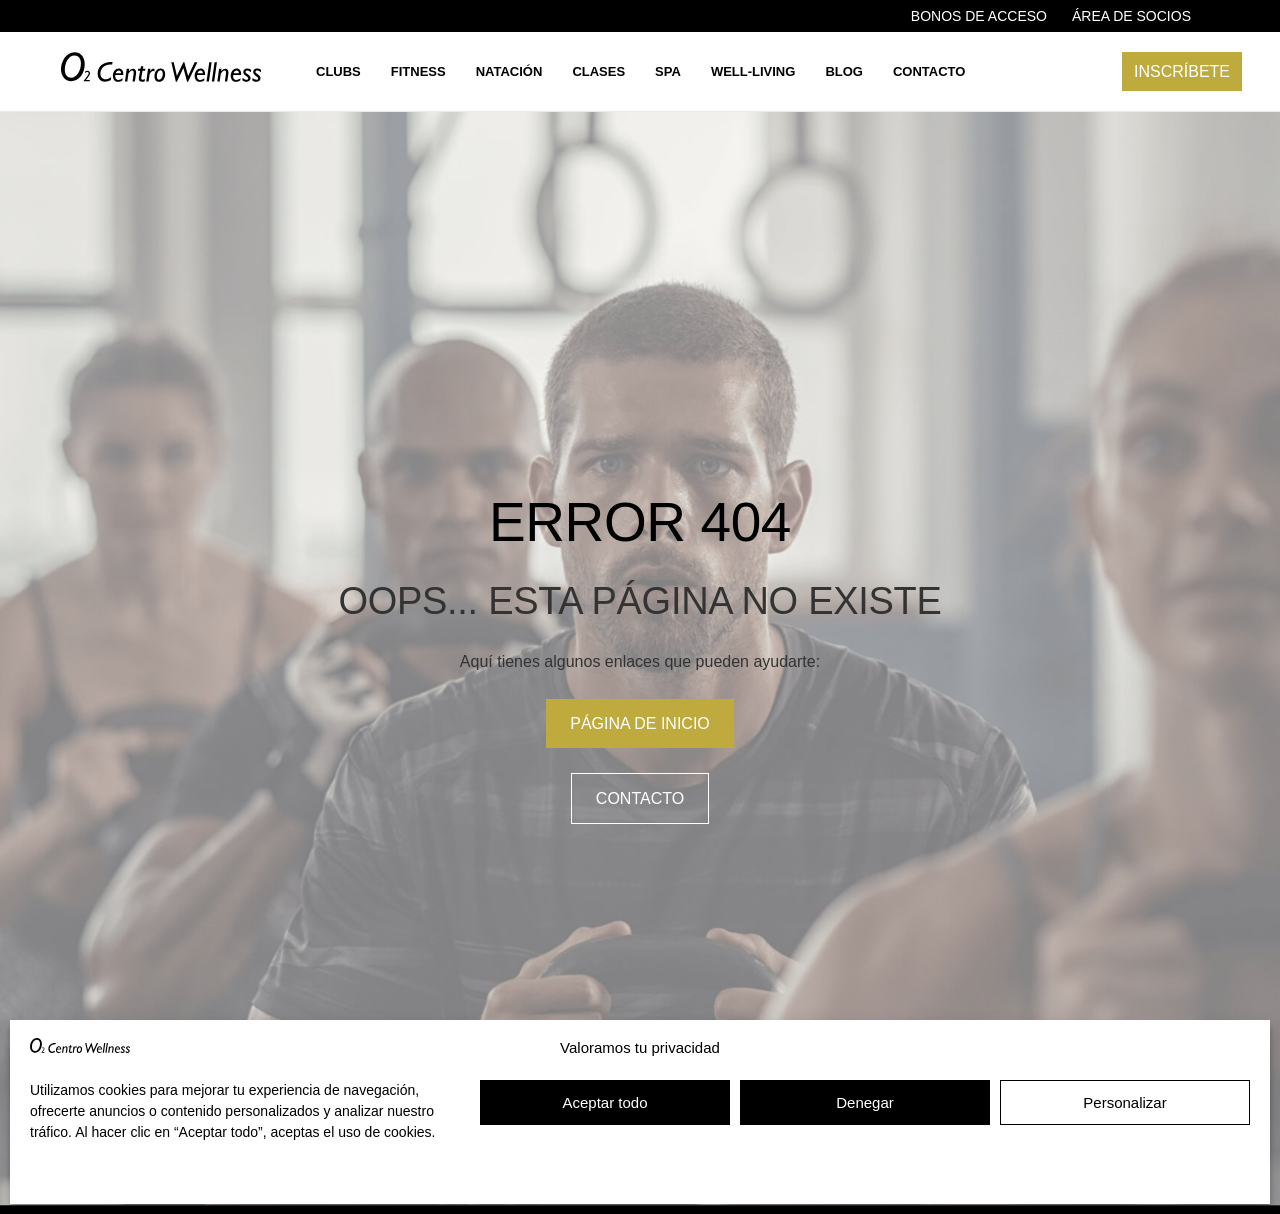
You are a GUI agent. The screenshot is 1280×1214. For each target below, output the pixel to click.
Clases (598, 71)
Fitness (418, 71)
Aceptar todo (604, 1102)
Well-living (753, 71)
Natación (509, 71)
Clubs (338, 71)
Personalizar (1124, 1102)
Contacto (929, 71)
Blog (844, 71)
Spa (668, 71)
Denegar (865, 1102)
